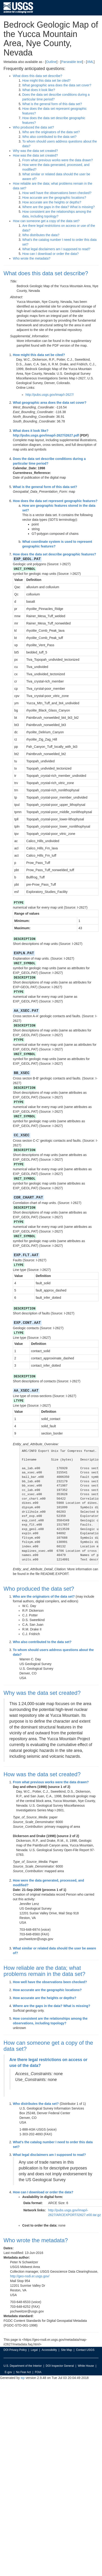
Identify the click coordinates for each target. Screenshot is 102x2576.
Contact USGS (85, 2344)
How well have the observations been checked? (56, 193)
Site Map (66, 2344)
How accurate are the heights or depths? (51, 202)
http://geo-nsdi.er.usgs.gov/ (29, 2271)
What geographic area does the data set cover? (56, 85)
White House (86, 2360)
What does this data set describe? (37, 76)
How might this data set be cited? (46, 80)
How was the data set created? (35, 155)
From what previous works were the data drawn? (57, 160)
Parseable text (71, 62)
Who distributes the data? (40, 235)
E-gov (8, 2366)
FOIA (38, 2366)
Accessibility (49, 2344)
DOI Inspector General (60, 2360)
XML (90, 62)
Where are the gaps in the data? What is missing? (58, 207)
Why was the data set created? (35, 151)
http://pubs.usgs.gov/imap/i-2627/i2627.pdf (46, 435)
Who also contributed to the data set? (49, 137)
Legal (34, 2344)
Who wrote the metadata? (31, 258)
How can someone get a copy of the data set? (46, 221)
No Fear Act (23, 2366)
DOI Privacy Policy (15, 2344)
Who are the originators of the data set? (51, 132)
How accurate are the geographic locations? (54, 197)
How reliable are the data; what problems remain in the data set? (44, 1965)
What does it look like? (38, 90)
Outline (51, 62)
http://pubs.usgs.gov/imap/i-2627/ (50, 394)
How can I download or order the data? (50, 254)
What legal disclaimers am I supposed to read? (56, 249)
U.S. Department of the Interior (23, 2360)
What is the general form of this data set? (52, 104)
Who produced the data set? (33, 127)
